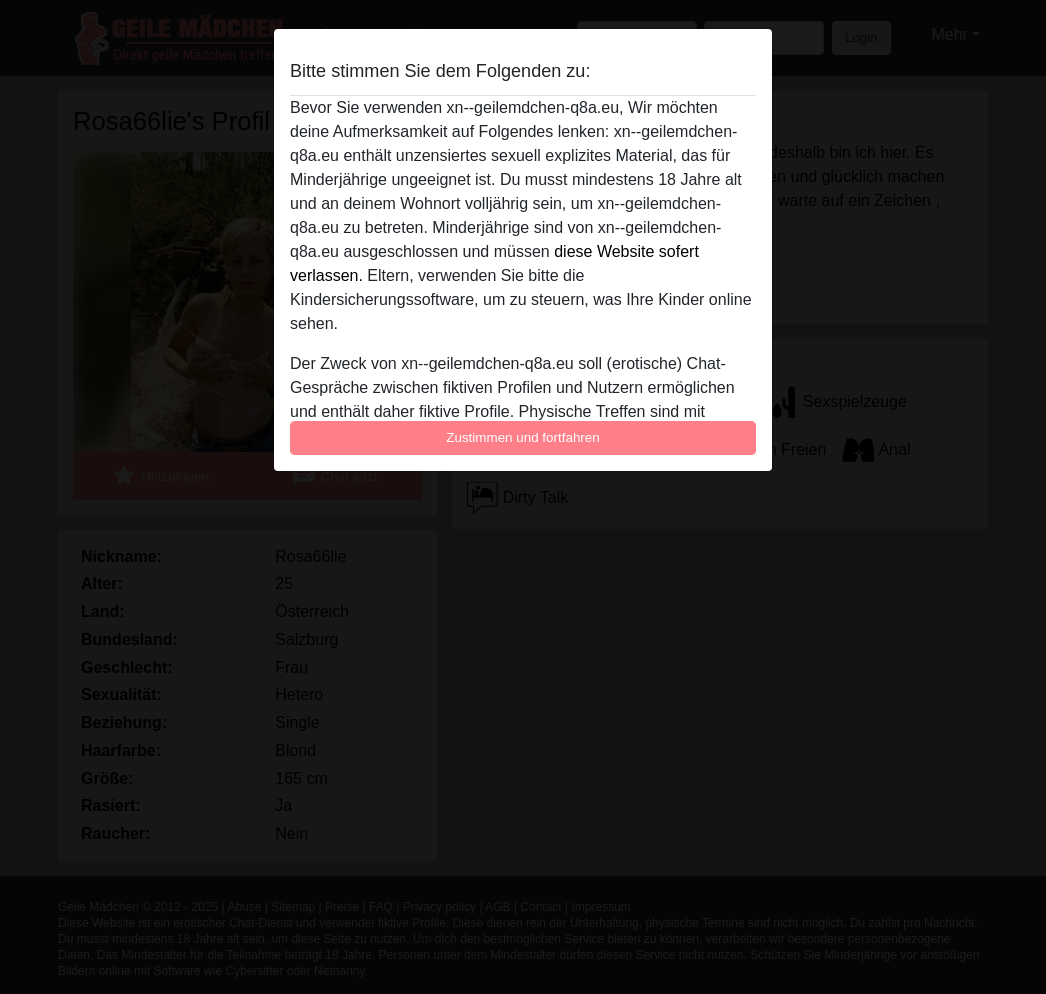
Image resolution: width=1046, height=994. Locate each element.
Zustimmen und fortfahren (523, 437)
